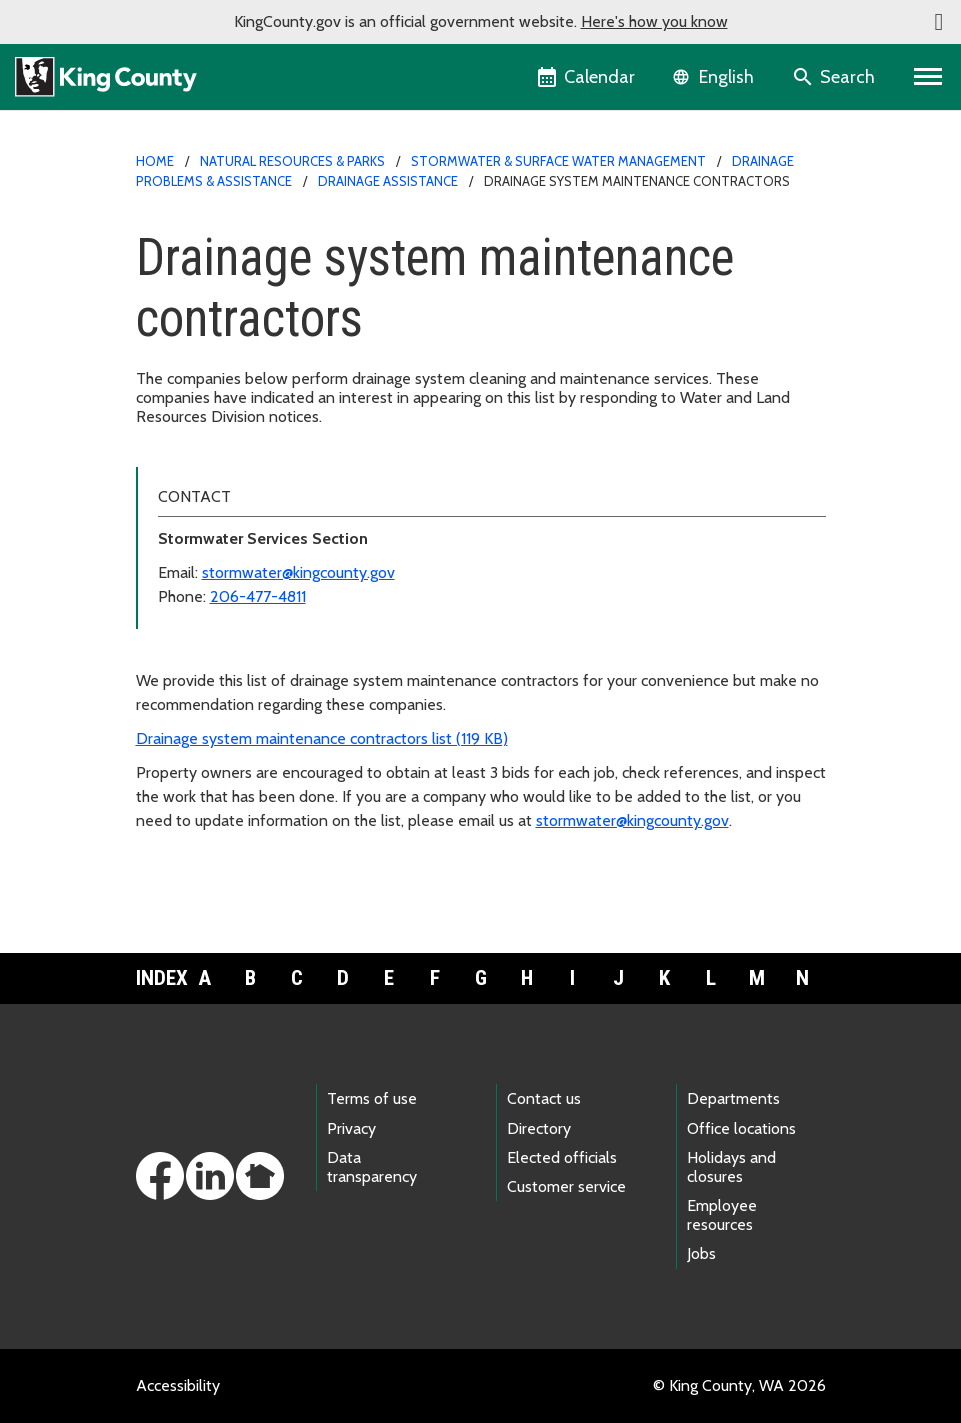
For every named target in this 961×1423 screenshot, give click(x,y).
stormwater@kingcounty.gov (298, 572)
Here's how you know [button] (654, 21)
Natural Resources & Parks (292, 161)
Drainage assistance (388, 181)
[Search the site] (835, 77)
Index (159, 978)
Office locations (741, 1128)
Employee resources (722, 1215)
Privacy (351, 1128)
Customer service (566, 1186)
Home (155, 161)
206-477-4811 (258, 596)
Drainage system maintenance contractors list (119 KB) (322, 738)
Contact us (544, 1098)
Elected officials (562, 1157)
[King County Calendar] (587, 77)
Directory (539, 1128)
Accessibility (178, 1385)
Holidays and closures (731, 1167)
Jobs (701, 1253)
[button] (939, 22)
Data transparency (372, 1167)
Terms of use (372, 1098)
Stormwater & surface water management (558, 161)
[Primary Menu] (928, 77)
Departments (733, 1098)
